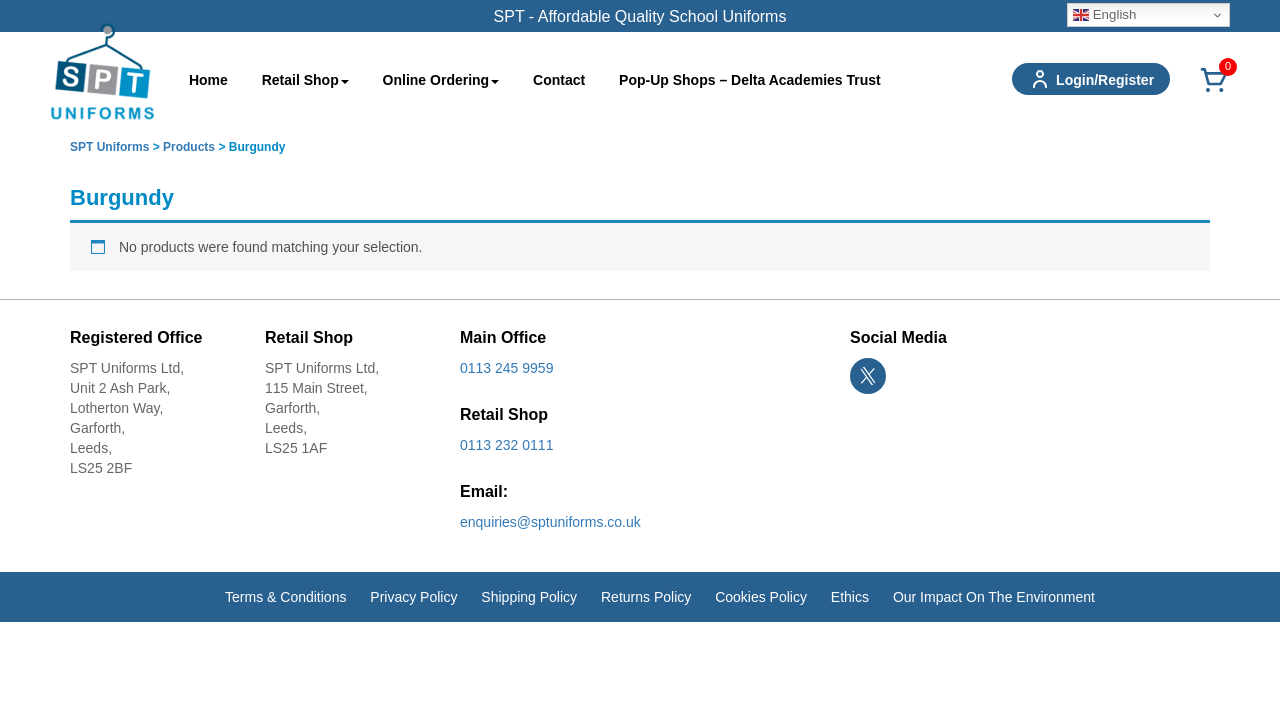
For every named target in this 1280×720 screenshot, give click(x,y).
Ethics (850, 597)
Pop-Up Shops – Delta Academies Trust (750, 80)
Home (208, 80)
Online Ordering (441, 80)
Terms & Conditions (285, 597)
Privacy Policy (413, 597)
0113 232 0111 (506, 445)
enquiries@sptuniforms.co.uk (550, 522)
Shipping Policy (529, 597)
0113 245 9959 (506, 368)
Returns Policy (646, 597)
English (1104, 15)
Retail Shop (305, 80)
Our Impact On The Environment (994, 597)
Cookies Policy (761, 597)
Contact (559, 80)
